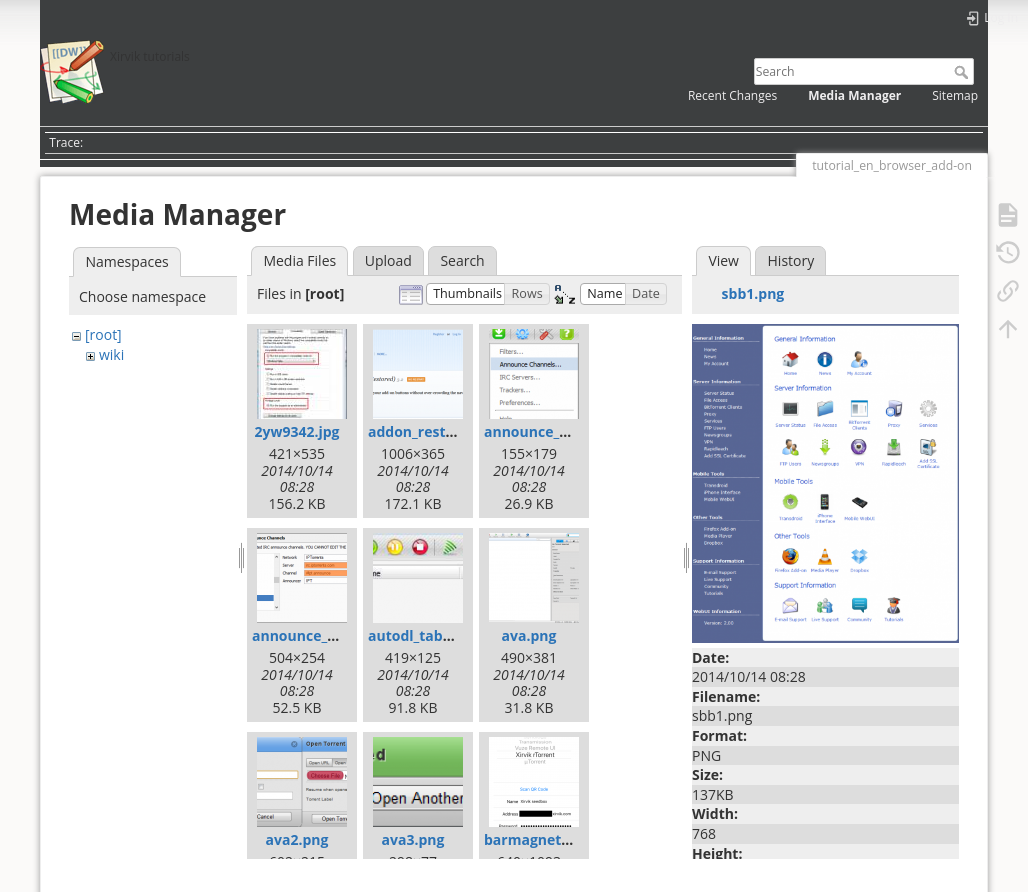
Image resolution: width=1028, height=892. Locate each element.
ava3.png (413, 839)
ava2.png (297, 839)
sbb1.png (753, 293)
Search (963, 72)
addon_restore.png (433, 431)
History (791, 260)
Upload (388, 260)
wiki (111, 354)
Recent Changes (732, 95)
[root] (103, 334)
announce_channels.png (568, 431)
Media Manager (854, 95)
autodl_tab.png (420, 635)
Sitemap (955, 95)
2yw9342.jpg (296, 431)
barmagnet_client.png (560, 839)
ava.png (529, 635)
